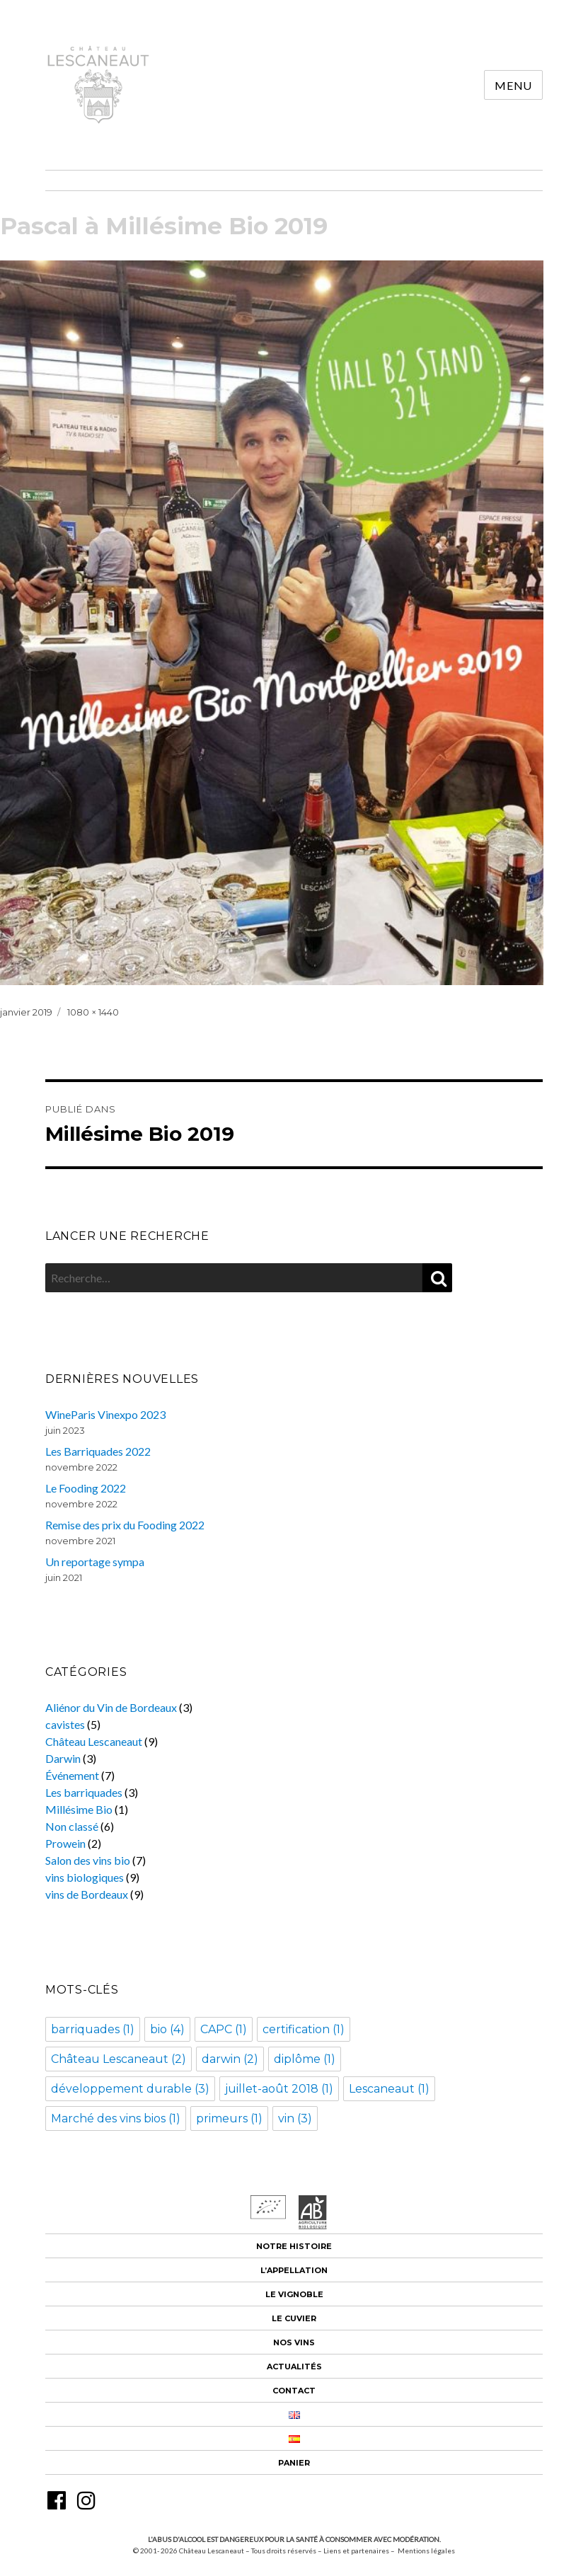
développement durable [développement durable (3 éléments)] (130, 2088)
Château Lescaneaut (93, 1741)
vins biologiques (84, 1877)
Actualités (294, 2366)
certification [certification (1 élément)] (304, 2029)
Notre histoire (294, 2246)
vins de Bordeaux (86, 1894)
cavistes (65, 1724)
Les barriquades (83, 1792)
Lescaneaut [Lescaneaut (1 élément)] (389, 2088)
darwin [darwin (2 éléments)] (230, 2059)
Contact (294, 2391)
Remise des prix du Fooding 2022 (124, 1524)
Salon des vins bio (87, 1860)
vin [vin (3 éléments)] (295, 2118)
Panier (294, 2463)
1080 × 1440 (93, 1012)
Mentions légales (426, 2550)
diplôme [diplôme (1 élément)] (304, 2059)
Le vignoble (294, 2294)
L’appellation (294, 2270)
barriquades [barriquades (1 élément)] (92, 2029)
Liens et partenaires (356, 2550)
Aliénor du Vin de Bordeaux (111, 1707)
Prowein (65, 1843)
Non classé (71, 1826)
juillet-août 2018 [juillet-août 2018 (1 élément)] (279, 2088)
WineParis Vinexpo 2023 (105, 1414)
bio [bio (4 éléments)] (167, 2029)
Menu (513, 85)
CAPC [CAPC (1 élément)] (223, 2029)
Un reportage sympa (94, 1561)
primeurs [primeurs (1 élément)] (229, 2118)
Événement (72, 1775)
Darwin (63, 1758)
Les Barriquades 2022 (98, 1451)
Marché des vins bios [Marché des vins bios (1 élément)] (115, 2118)
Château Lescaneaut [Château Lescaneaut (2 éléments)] (118, 2059)
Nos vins (294, 2342)
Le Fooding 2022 (85, 1488)
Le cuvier (294, 2318)
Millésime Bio (79, 1809)
